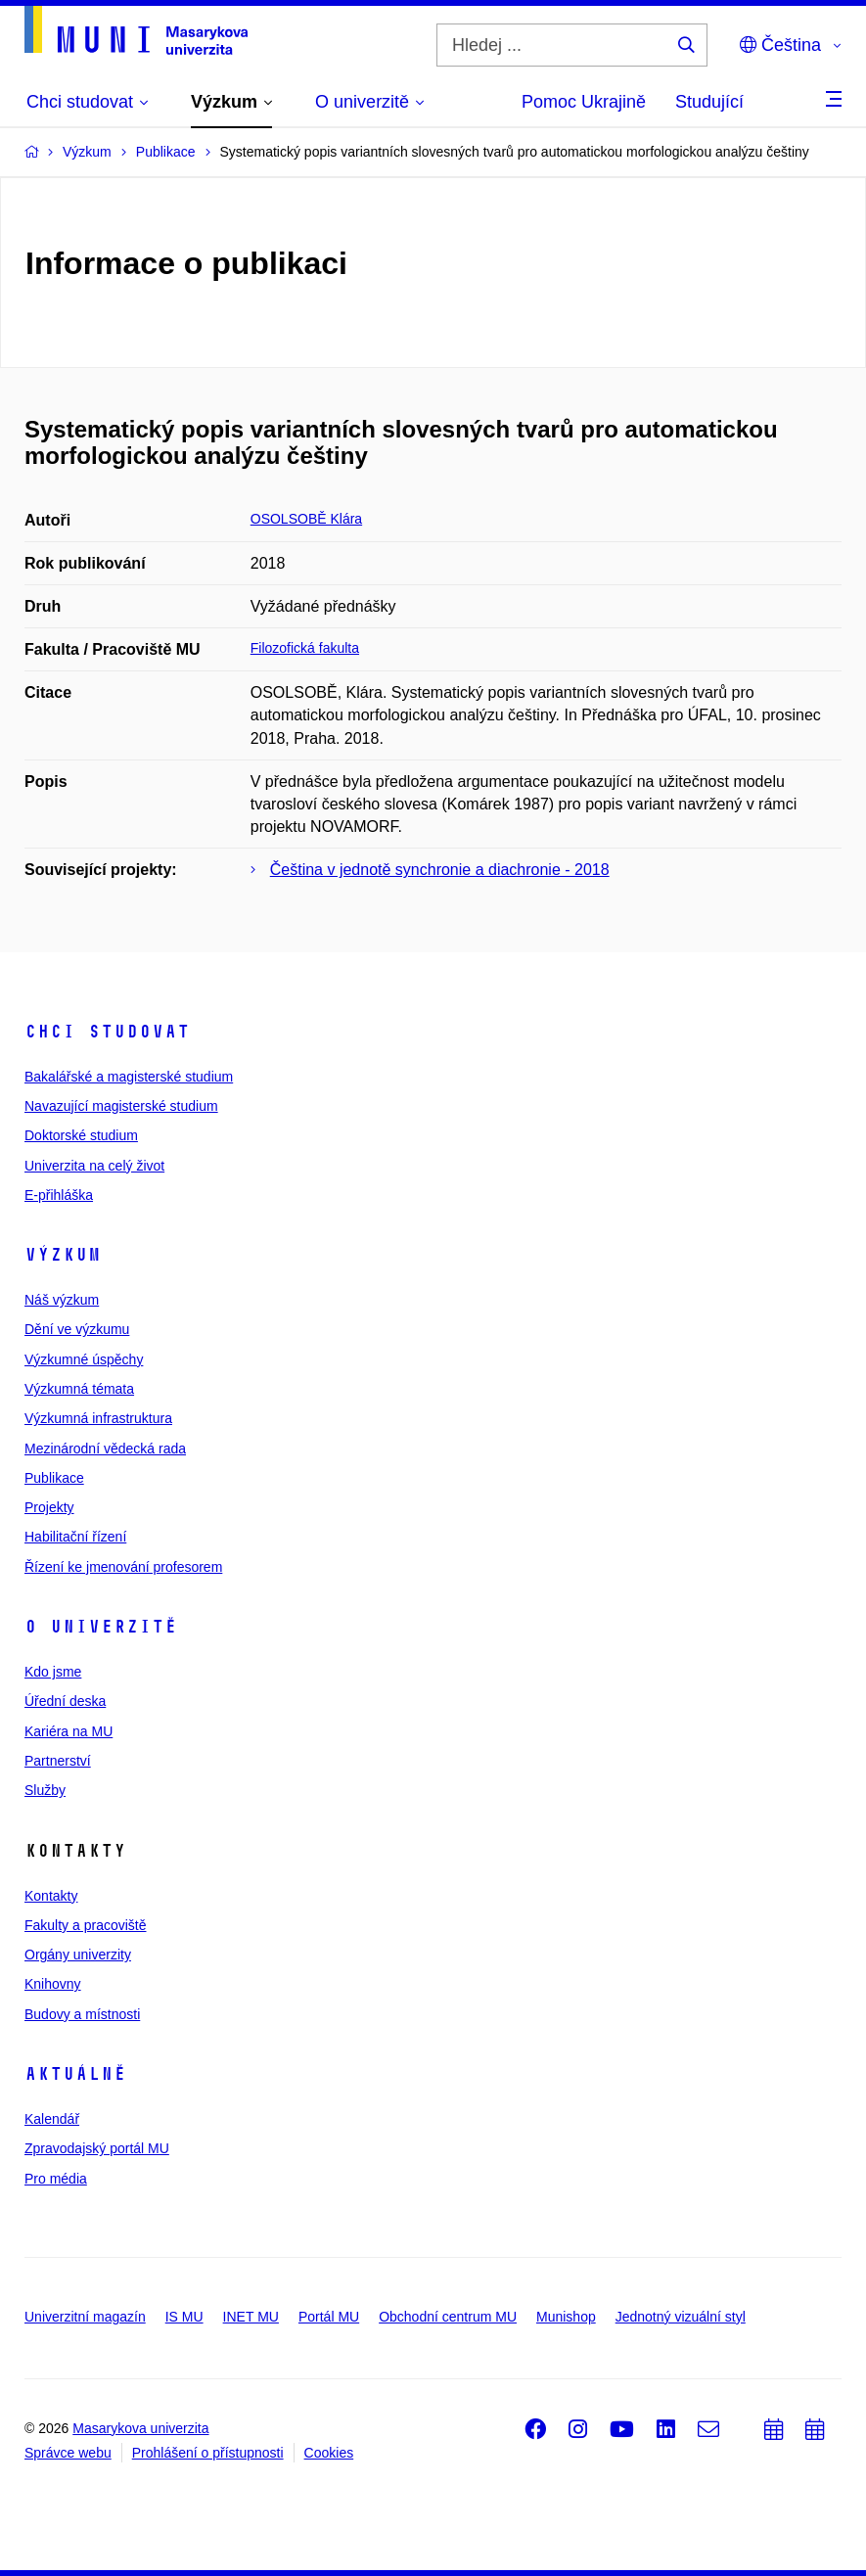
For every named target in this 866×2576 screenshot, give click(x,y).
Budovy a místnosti (82, 2014)
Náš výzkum (61, 1300)
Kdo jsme (52, 1671)
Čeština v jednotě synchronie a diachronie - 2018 (440, 869)
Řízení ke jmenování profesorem (123, 1567)
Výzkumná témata (79, 1389)
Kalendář (51, 2119)
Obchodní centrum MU (448, 2316)
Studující (709, 102)
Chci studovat (107, 1031)
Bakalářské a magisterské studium (128, 1076)
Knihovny (52, 1984)
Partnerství (57, 1761)
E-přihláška (58, 1195)
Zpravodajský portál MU (96, 2148)
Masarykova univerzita (140, 2428)
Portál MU (328, 2316)
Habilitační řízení (75, 1536)
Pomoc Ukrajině (584, 102)
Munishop (566, 2316)
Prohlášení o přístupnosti (208, 2453)
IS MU (184, 2316)
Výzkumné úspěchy (83, 1359)
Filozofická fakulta (305, 648)
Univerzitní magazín (85, 2316)
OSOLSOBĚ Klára (306, 519)
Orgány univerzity (77, 1954)
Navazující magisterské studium (121, 1106)
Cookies (329, 2453)
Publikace (54, 1478)
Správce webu (68, 2453)
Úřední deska (65, 1701)
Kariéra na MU (68, 1731)
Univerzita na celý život (94, 1165)
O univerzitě (100, 1626)
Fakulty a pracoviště (85, 1925)
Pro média (55, 2178)
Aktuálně (75, 2074)
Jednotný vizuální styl (680, 2316)
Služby (45, 1790)
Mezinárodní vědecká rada (105, 1448)
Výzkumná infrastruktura (98, 1418)
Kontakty (50, 1896)
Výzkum (62, 1254)
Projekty (49, 1507)
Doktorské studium (81, 1135)
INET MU (251, 2316)
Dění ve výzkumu (76, 1329)
